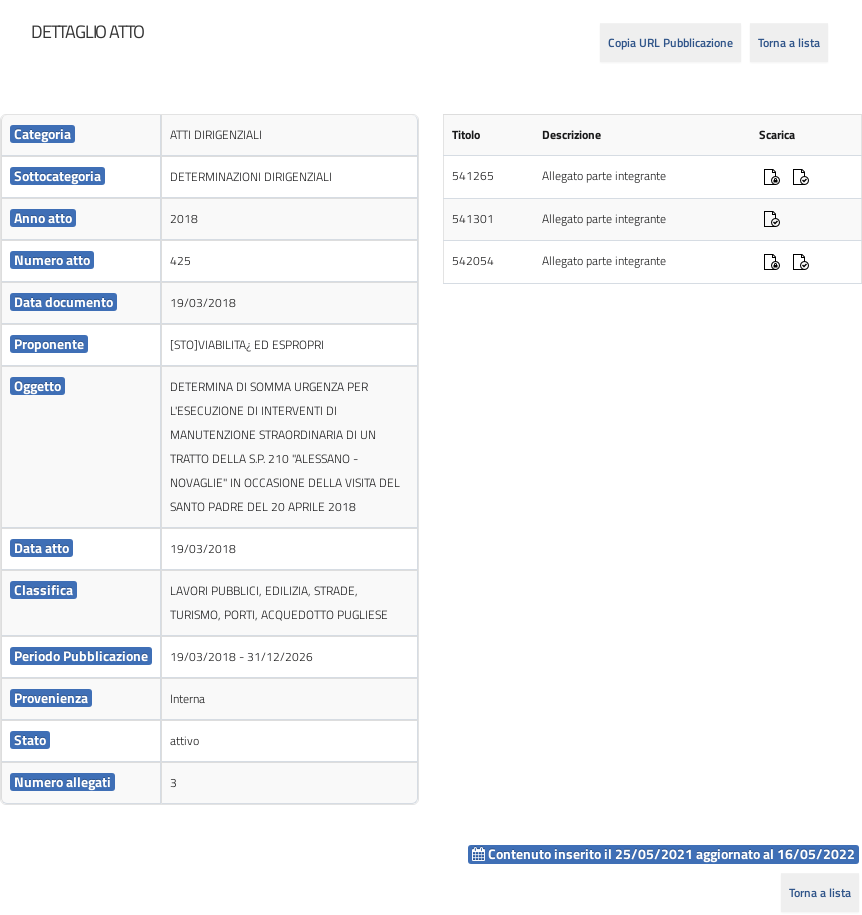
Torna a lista (789, 42)
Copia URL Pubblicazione (670, 42)
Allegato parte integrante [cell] (604, 175)
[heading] (87, 32)
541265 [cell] (473, 175)
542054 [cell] (473, 260)
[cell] (81, 135)
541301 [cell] (473, 218)
